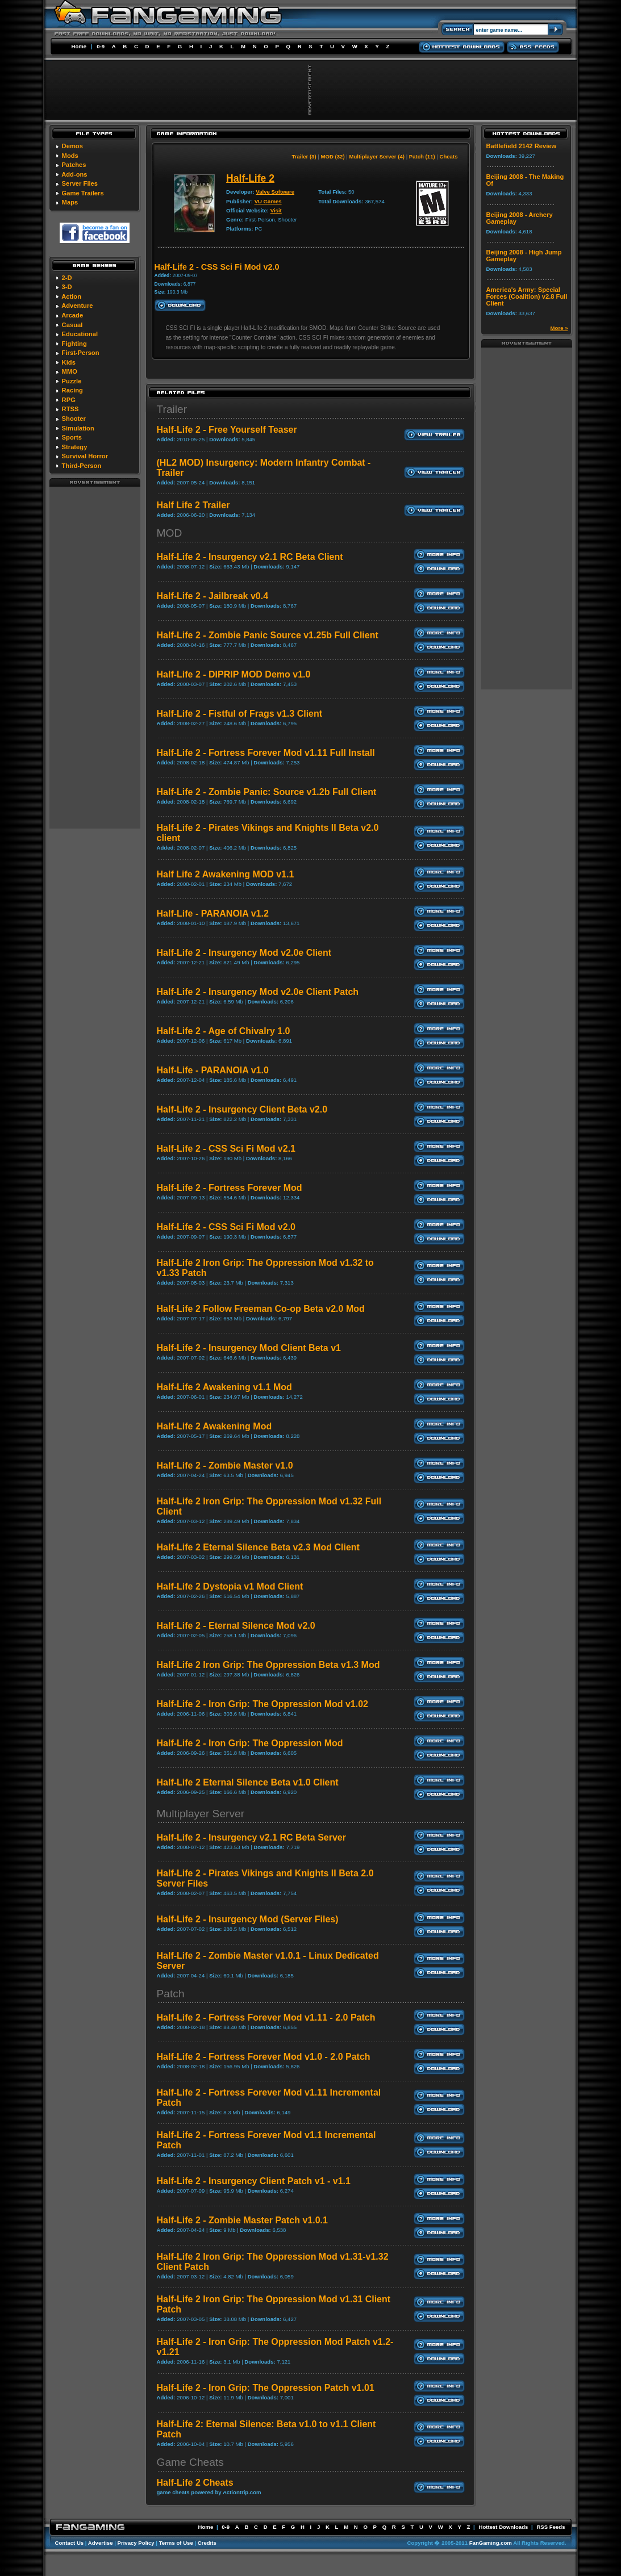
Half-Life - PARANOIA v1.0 (213, 1070)
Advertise (100, 2543)
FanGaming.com (490, 2543)
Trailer (172, 409)
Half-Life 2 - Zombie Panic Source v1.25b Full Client (267, 635)
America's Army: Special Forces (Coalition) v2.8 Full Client (527, 296)
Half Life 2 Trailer (193, 505)
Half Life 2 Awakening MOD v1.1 (225, 874)
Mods (70, 155)
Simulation (78, 428)
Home (79, 46)
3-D (67, 286)
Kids (69, 362)
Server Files (80, 183)
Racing (72, 390)
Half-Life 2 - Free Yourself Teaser (227, 429)
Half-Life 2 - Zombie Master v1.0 (225, 1465)
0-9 (101, 46)
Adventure (77, 305)
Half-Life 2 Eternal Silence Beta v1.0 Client (248, 1782)
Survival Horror (85, 456)
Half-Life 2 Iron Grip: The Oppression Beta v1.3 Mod (268, 1665)
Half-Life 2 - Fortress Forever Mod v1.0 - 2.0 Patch (263, 2056)
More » (559, 328)
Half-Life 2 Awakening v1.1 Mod (224, 1387)
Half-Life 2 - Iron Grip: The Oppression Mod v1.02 (263, 1704)
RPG (69, 399)
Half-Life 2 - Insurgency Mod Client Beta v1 (249, 1348)
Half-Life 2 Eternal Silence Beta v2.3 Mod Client (258, 1547)
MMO (69, 371)
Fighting (74, 343)
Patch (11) (422, 156)
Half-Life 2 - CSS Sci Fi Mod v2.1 (226, 1148)
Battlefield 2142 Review (521, 146)
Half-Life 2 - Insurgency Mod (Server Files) (248, 1919)
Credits (207, 2543)
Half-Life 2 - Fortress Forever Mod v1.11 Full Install (266, 753)
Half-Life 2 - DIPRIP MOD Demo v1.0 (234, 674)
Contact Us (69, 2543)
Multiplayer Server (201, 1814)
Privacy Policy (136, 2543)
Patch (171, 1994)
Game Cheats (190, 2462)
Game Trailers (83, 193)
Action (71, 296)
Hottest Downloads (503, 2527)
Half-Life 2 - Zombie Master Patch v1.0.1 (242, 2220)
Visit (276, 210)
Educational (80, 334)
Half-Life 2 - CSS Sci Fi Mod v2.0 (226, 1227)
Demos (72, 146)
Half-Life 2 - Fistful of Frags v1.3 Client (240, 713)
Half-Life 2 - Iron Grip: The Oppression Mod (250, 1743)
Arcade (72, 315)
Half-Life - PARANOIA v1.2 (213, 913)
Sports (72, 437)
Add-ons (74, 174)
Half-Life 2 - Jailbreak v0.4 (213, 596)
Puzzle (72, 381)
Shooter (74, 418)
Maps (70, 202)
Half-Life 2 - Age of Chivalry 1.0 (223, 1031)
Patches (74, 164)
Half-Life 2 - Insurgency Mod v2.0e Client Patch (258, 992)
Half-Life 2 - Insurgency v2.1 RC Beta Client (250, 557)
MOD (169, 533)
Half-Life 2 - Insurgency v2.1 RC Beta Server (251, 1837)
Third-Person (82, 465)
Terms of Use (176, 2543)
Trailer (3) (303, 156)
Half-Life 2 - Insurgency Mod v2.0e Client (244, 952)
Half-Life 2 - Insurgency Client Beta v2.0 (242, 1109)
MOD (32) (332, 156)
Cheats (449, 156)
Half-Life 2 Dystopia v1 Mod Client (230, 1586)
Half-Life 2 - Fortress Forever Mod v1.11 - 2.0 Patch (266, 2017)
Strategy (74, 447)
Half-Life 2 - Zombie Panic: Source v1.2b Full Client (267, 792)
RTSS (70, 408)
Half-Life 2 (250, 178)
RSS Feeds (550, 2527)
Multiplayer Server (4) (377, 156)
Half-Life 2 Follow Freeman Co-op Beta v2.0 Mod (261, 1309)
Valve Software (275, 192)
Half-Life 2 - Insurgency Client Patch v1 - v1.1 (254, 2181)
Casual (72, 324)
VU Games (268, 201)
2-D (67, 277)
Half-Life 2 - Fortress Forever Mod (229, 1188)
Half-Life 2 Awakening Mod (214, 1426)
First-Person (80, 352)
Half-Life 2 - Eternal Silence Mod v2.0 (236, 1625)
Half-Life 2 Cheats (195, 2482)
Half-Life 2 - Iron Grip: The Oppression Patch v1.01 (265, 2388)
